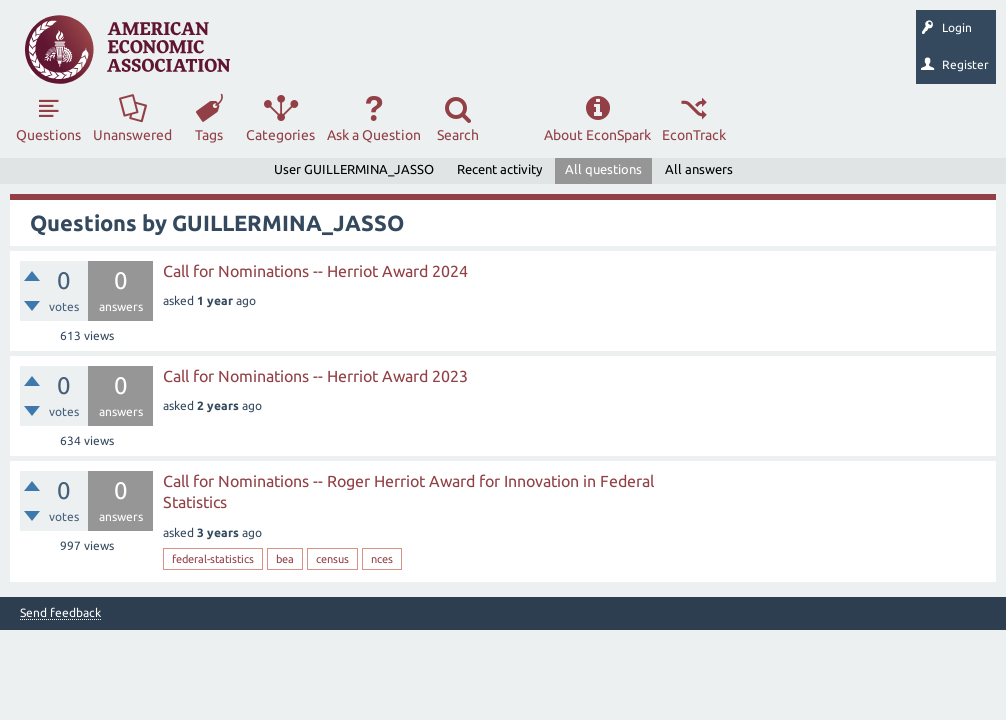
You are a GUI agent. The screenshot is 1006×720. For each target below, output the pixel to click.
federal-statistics (213, 559)
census (332, 559)
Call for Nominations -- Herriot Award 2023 (315, 376)
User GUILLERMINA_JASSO (354, 169)
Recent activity (499, 169)
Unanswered (132, 135)
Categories (280, 135)
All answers (699, 169)
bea (285, 559)
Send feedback (60, 613)
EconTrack (694, 135)
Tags (209, 135)
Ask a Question (374, 135)
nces (382, 559)
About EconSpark (597, 135)
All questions (603, 169)
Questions (48, 135)
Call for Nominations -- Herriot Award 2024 (315, 271)
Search (458, 135)
